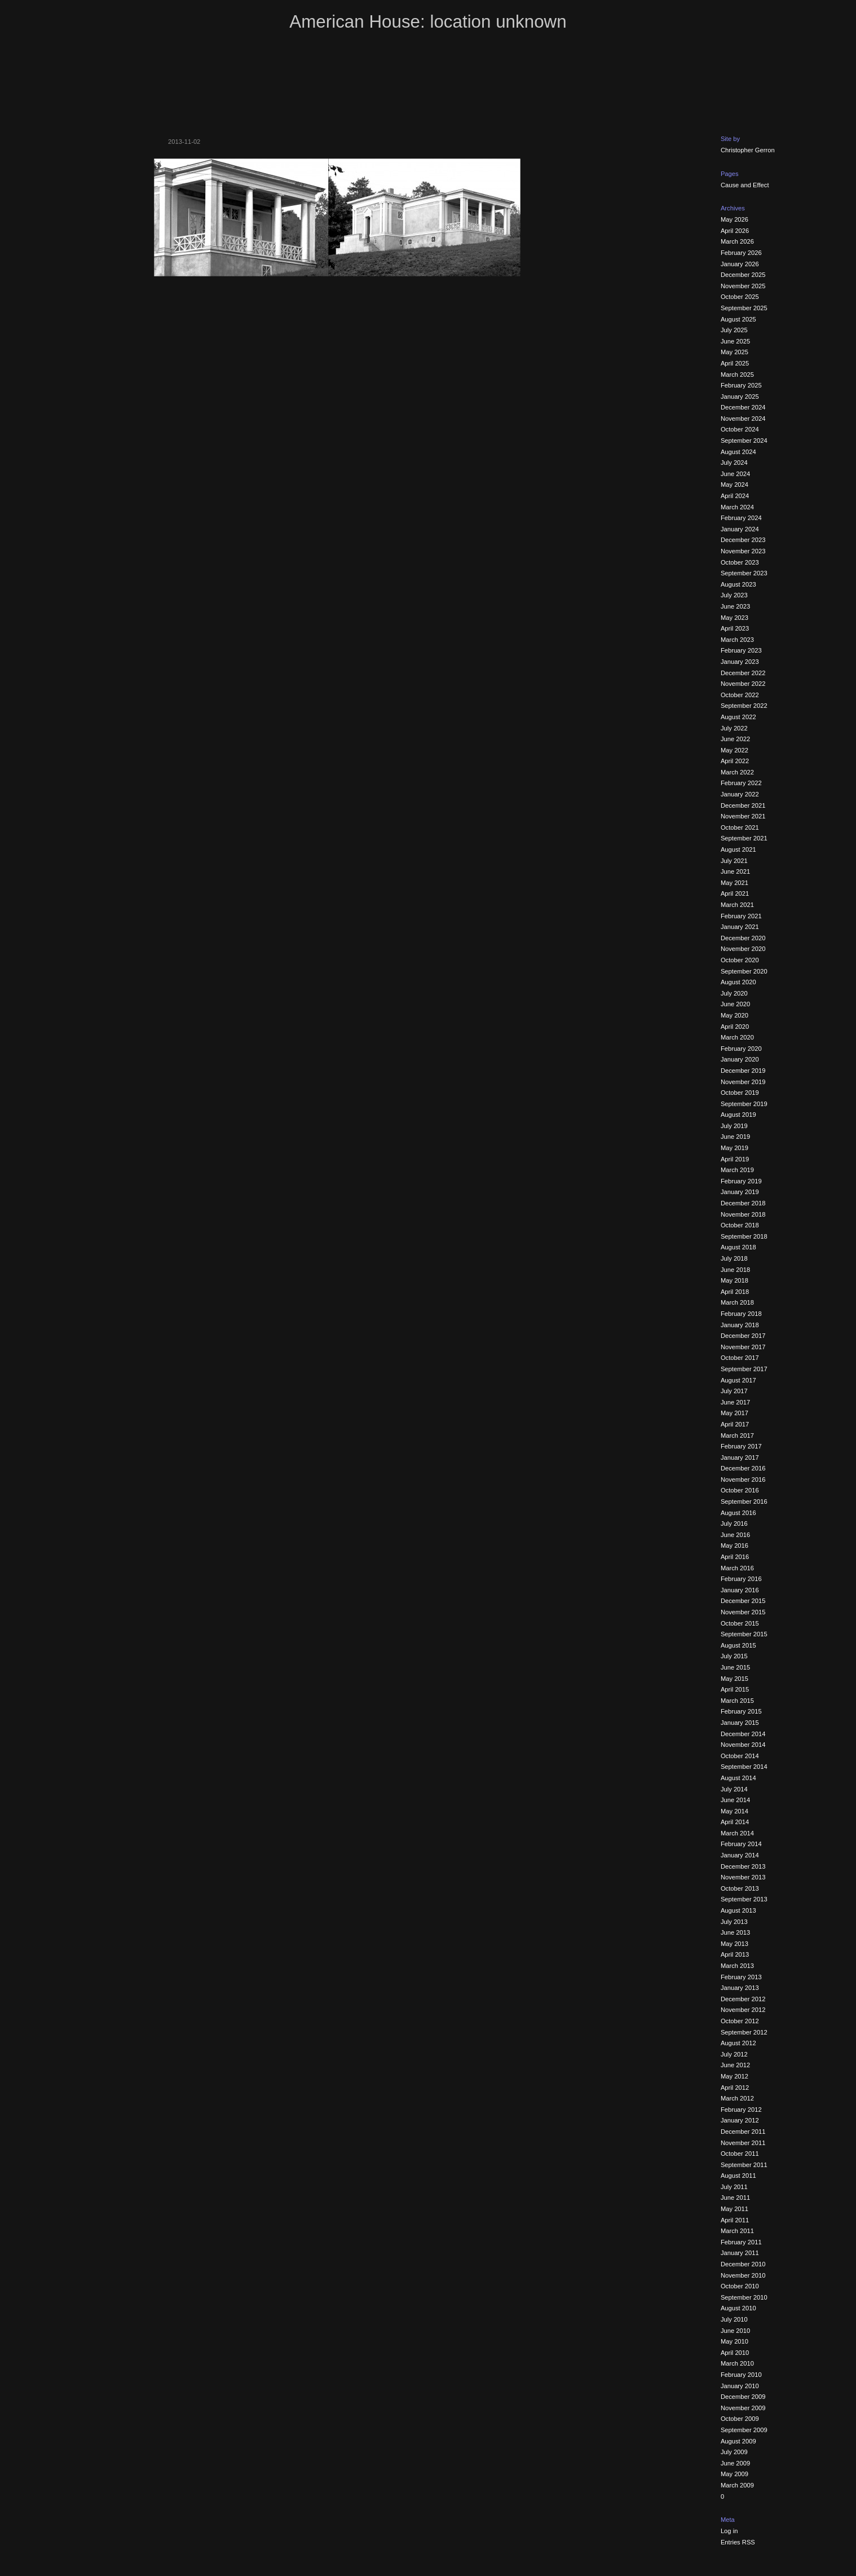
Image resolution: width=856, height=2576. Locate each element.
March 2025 (737, 374)
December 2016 (743, 1468)
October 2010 (740, 2286)
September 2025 (744, 308)
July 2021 (734, 860)
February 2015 (741, 1711)
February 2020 (741, 1048)
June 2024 (735, 473)
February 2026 (741, 252)
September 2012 (744, 2032)
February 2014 (741, 1843)
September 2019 (744, 1103)
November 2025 (743, 286)
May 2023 (734, 617)
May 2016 (734, 1545)
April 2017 (735, 1424)
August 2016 (738, 1512)
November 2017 (743, 1347)
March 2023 (737, 639)
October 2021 (740, 827)
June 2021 (735, 871)
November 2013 (743, 1877)
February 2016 (741, 1578)
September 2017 (744, 1369)
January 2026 (740, 264)
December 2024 (743, 407)
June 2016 (735, 1534)
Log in (729, 2530)
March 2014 (737, 1833)
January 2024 (740, 529)
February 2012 (741, 2109)
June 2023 (735, 606)
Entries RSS (738, 2542)
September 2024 (744, 440)
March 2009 (737, 2485)
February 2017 (741, 1446)
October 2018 (740, 1225)
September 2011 (744, 2164)
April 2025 (735, 363)
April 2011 (735, 2220)
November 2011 (743, 2142)
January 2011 (740, 2252)
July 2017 (734, 1391)
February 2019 (741, 1181)
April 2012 (735, 2087)
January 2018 (740, 1325)
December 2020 (743, 938)
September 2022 (744, 705)
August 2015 (738, 1645)
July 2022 (734, 728)
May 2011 (734, 2208)
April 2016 (735, 1556)
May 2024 (734, 484)
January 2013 (740, 1987)
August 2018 (738, 1247)
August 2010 (738, 2308)
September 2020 (744, 971)
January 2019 (740, 1191)
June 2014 (735, 1799)
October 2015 (740, 1623)
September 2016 (744, 1501)
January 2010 (740, 2386)
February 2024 (741, 517)
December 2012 (743, 1999)
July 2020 (734, 993)
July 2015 (734, 1656)
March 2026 (737, 241)
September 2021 (744, 838)
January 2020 (740, 1059)
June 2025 (735, 341)
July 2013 (734, 1921)
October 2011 (740, 2153)
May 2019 (734, 1147)
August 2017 (738, 1380)
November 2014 (743, 1744)
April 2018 (735, 1291)
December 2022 (743, 673)
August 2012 (738, 2043)
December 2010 (743, 2264)
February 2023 (741, 650)
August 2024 (738, 451)
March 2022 (737, 772)
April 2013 (735, 1954)
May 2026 (734, 219)
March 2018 (737, 1302)
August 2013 (738, 1910)
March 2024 (737, 507)
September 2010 (744, 2297)
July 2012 (734, 2054)
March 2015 (737, 1700)
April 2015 (735, 1689)
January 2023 (740, 661)
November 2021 (743, 816)
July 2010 (734, 2319)
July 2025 (734, 330)
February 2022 (741, 783)
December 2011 (743, 2131)
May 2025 (734, 352)
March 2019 (737, 1169)
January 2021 (740, 926)
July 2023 (734, 595)
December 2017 (743, 1335)
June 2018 (735, 1269)
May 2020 (734, 1015)
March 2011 (737, 2230)
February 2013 (741, 1977)
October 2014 (740, 1755)
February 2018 (741, 1313)
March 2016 (737, 1568)
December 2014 (743, 1733)
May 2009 (734, 2474)
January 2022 (740, 794)
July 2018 (734, 1258)
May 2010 (734, 2341)
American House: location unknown (427, 22)
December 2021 (743, 805)
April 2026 (735, 230)
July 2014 (734, 1789)
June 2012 (735, 2065)
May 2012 (734, 2076)
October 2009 (740, 2418)
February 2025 (741, 385)
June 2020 (735, 1004)
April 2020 (735, 1026)
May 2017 (734, 1413)
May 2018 (734, 1280)
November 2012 (743, 2009)
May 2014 (734, 1811)
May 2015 (734, 1678)
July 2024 (734, 462)
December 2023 (743, 539)
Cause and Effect (745, 185)
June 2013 (735, 1932)
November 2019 (743, 1081)
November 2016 (743, 1479)
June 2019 (735, 1136)
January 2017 (740, 1457)
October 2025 (740, 296)
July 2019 (734, 1125)
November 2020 (743, 948)
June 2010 (735, 2330)
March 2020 (737, 1037)
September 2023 (744, 573)
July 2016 (734, 1523)
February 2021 (741, 916)
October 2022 (740, 695)
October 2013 (740, 1888)
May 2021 (734, 882)
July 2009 (734, 2452)
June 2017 (735, 1402)
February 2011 (741, 2242)
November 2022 (743, 683)
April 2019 (735, 1159)
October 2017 (740, 1357)
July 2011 (734, 2186)
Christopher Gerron (748, 150)
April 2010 (735, 2352)
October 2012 (740, 2021)
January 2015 (740, 1722)
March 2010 (737, 2363)
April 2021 (735, 893)
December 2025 (743, 274)
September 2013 (744, 1899)
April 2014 (735, 1821)
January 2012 (740, 2120)
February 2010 (741, 2374)
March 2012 (737, 2098)
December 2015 (743, 1600)
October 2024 (740, 429)
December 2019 (743, 1070)
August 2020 (738, 982)
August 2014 (738, 1777)
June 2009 (735, 2463)
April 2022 (735, 761)
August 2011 (738, 2175)
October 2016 (740, 1490)
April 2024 (735, 495)
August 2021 (738, 849)
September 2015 (744, 1634)
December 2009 (743, 2396)
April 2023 (735, 628)
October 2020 (740, 960)
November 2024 (743, 418)
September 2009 (744, 2430)
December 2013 (743, 1866)
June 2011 (735, 2197)
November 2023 (743, 551)
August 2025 (738, 319)
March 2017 (737, 1435)
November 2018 (743, 1214)
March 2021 (737, 904)
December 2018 (743, 1203)
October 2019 (740, 1092)
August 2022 (738, 717)
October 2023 (740, 562)
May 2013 (734, 1943)
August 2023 (738, 584)
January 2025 (740, 396)
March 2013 (737, 1965)
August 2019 (738, 1114)
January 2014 (740, 1855)
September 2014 (744, 1766)
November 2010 (743, 2275)
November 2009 (743, 2408)
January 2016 (740, 1590)
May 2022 (734, 750)
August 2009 (738, 2441)
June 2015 (735, 1667)
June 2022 (735, 739)
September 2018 (744, 1236)
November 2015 (743, 1612)
